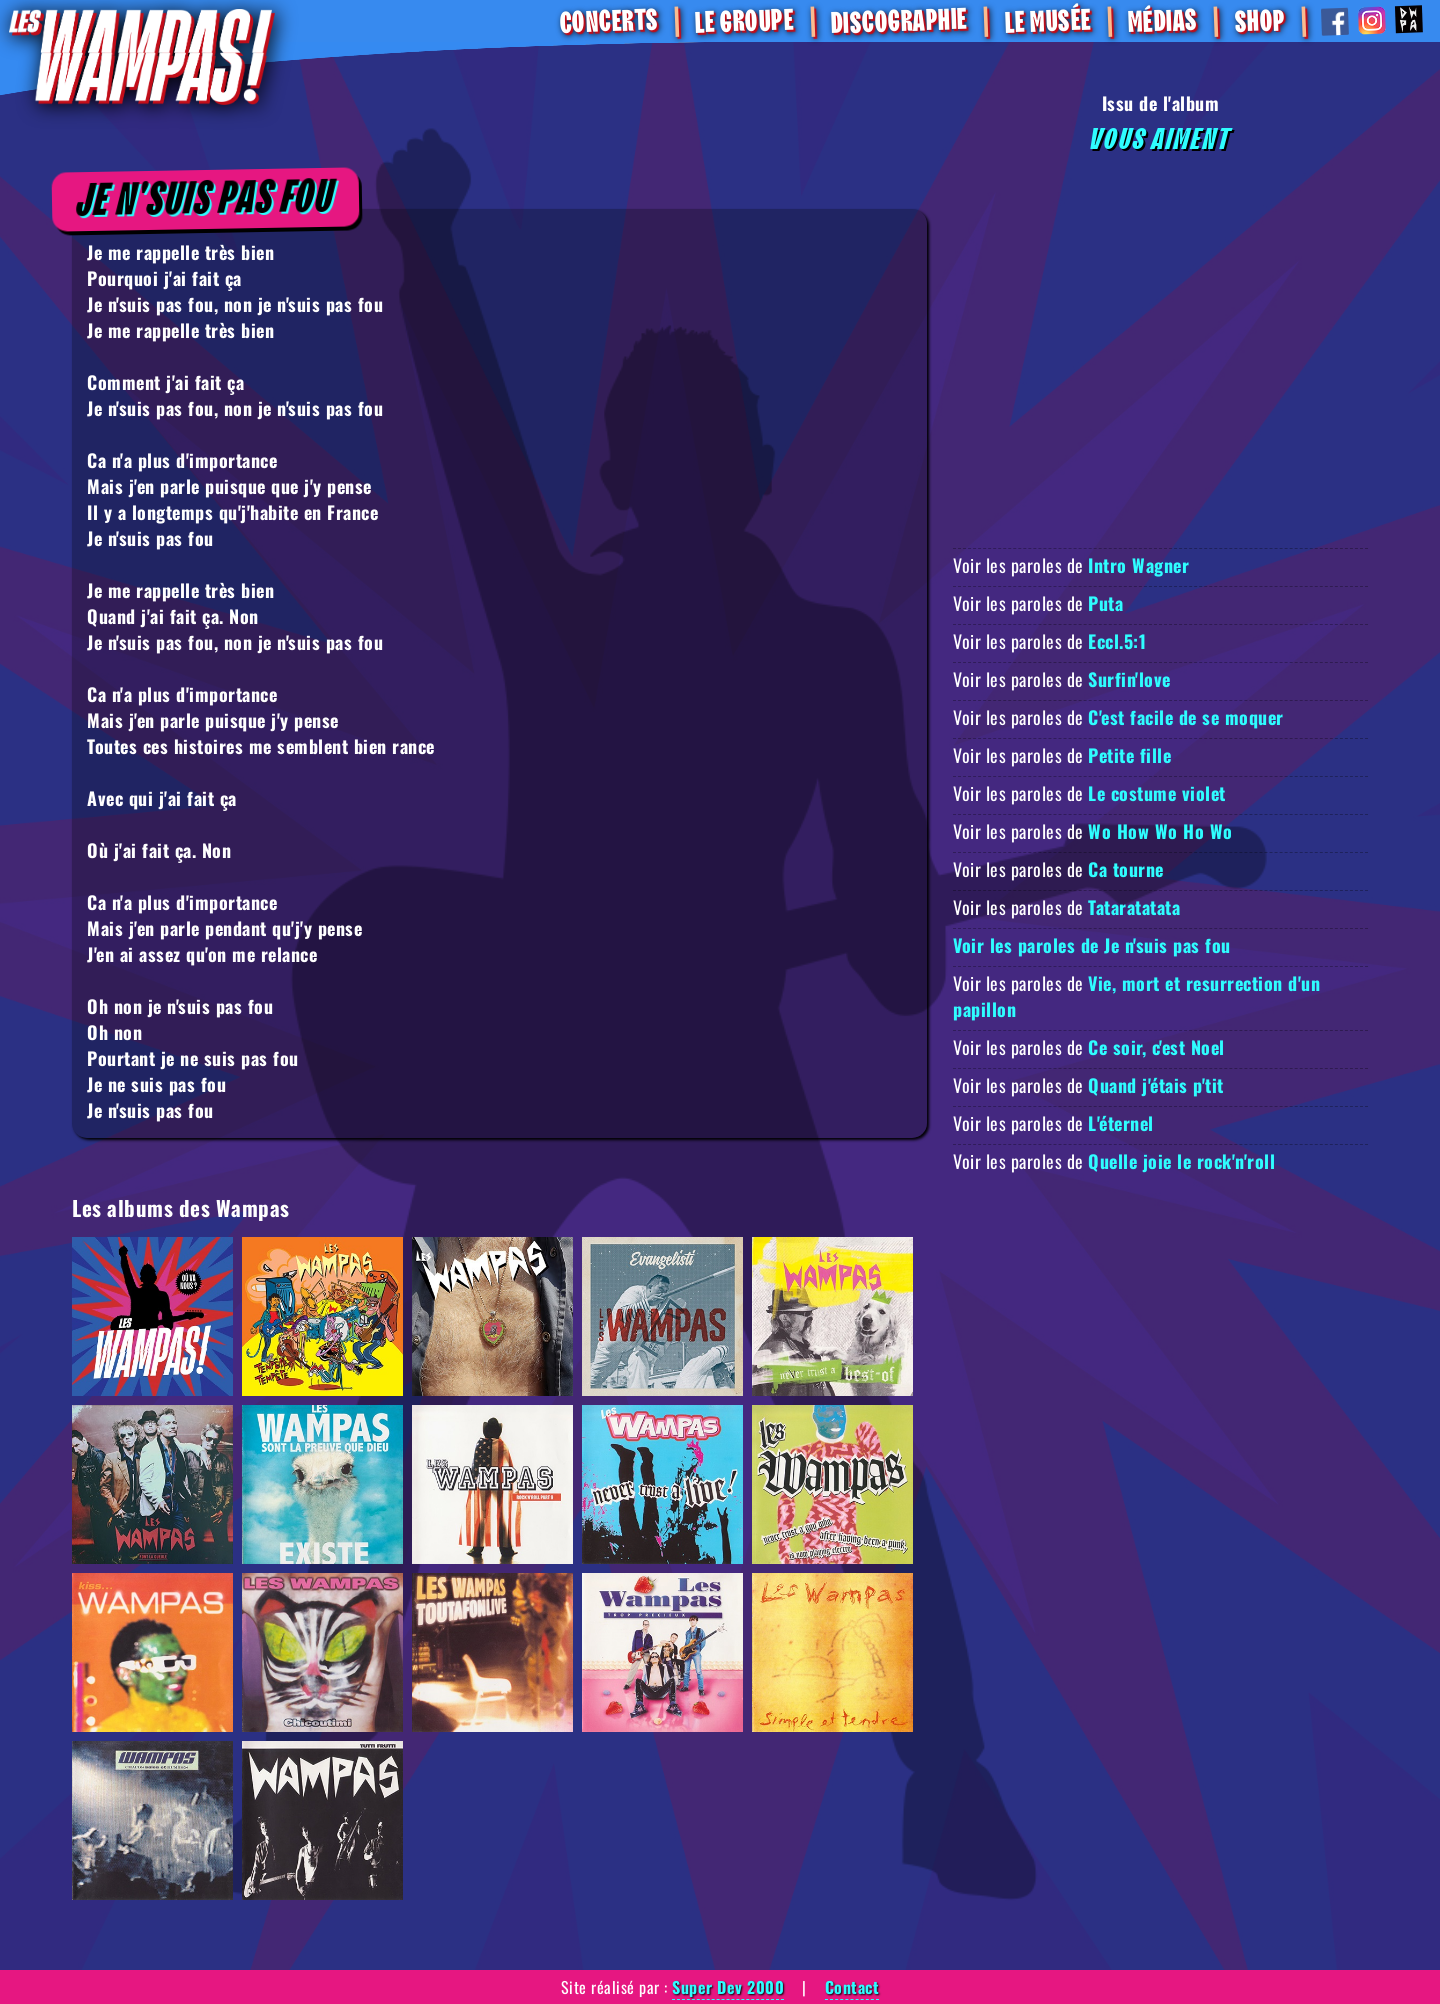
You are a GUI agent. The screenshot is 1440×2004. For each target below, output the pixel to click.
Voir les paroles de (1071, 565)
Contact (852, 1987)
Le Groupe (744, 21)
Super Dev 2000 (728, 1987)
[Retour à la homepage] (140, 55)
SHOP (1259, 22)
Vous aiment (1160, 140)
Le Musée (1047, 22)
